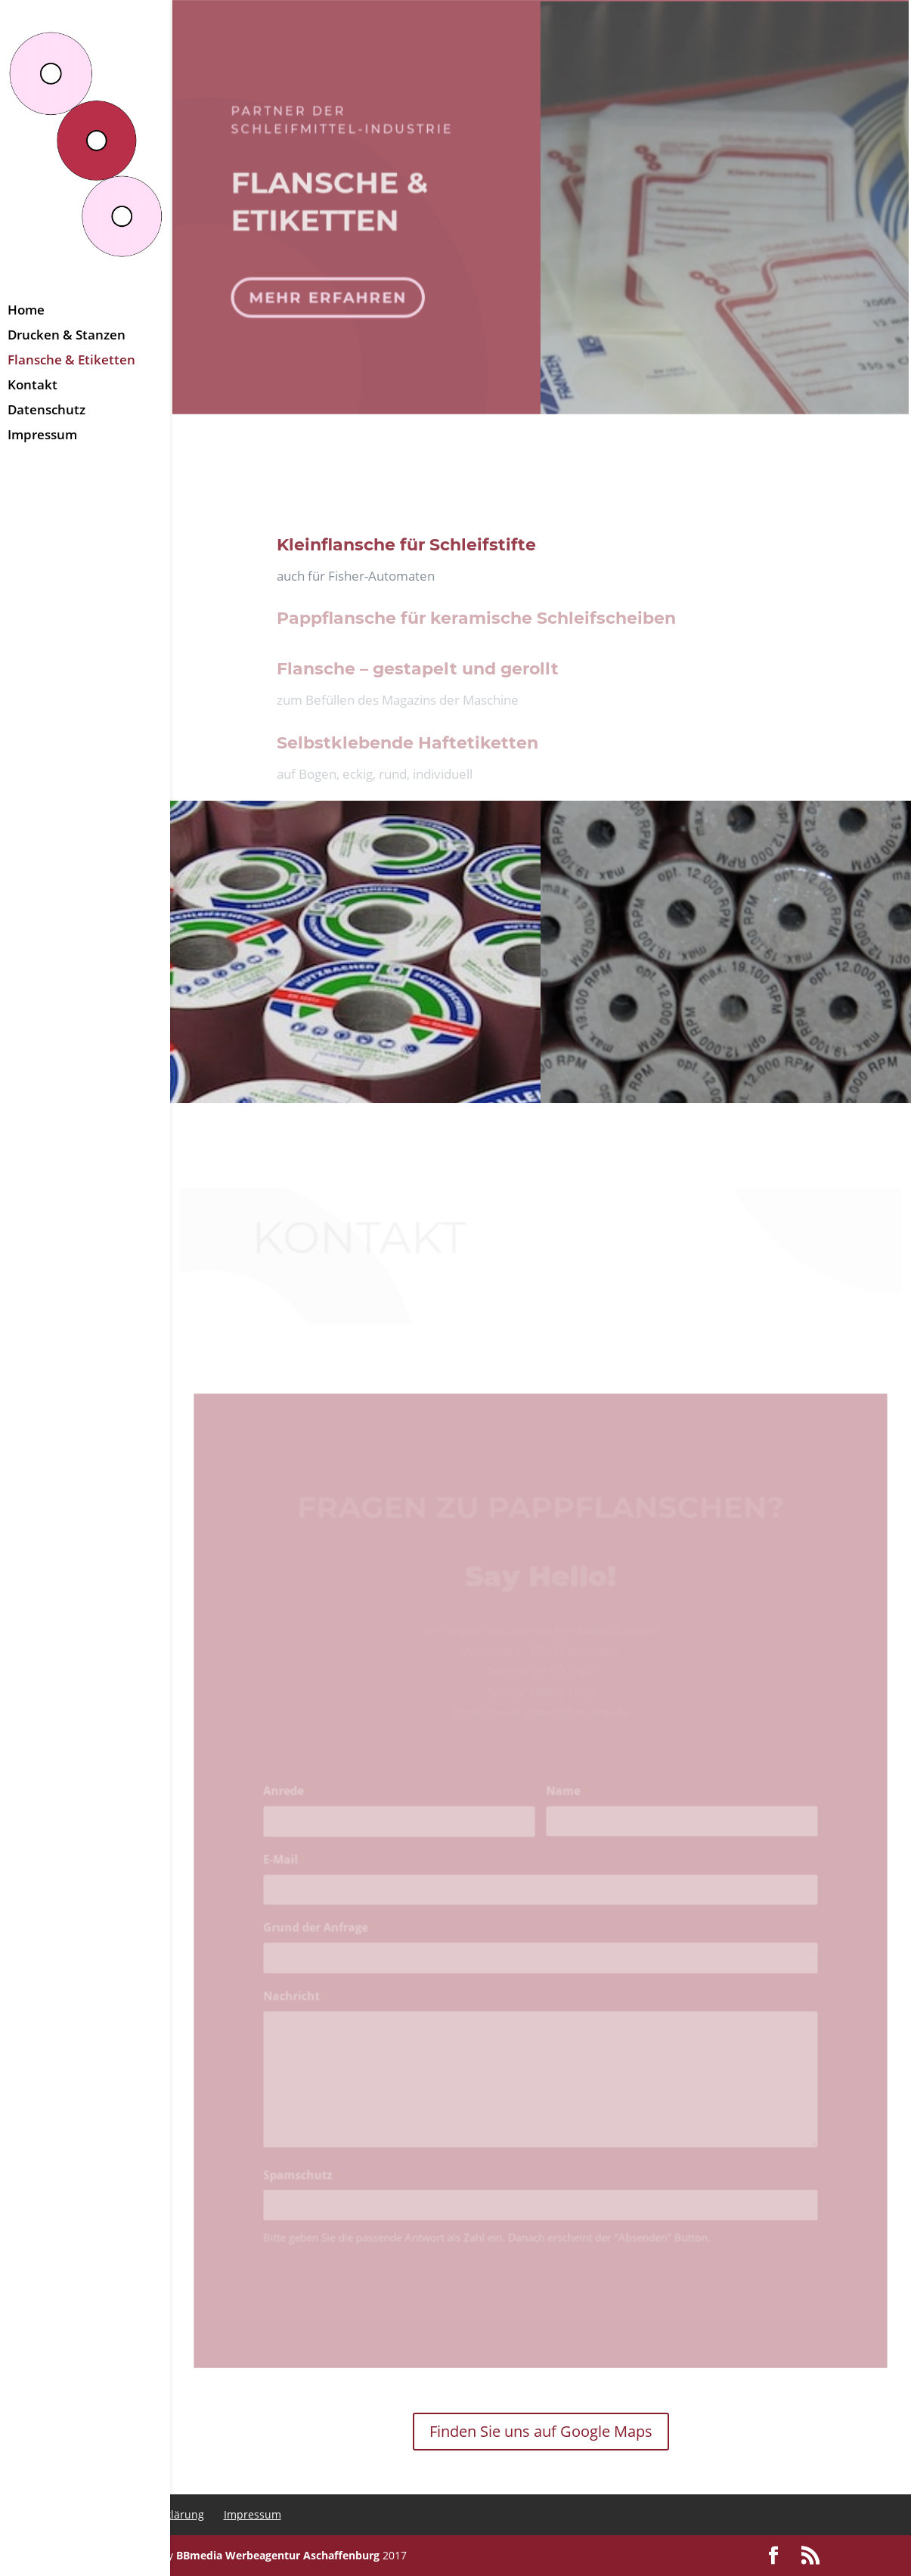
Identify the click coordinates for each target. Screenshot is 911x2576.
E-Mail (290, 1873)
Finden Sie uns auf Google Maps (540, 2431)
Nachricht (301, 2006)
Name (566, 1806)
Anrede (293, 1806)
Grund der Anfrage (324, 1939)
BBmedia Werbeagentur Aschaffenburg (278, 2555)
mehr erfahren (330, 291)
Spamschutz (307, 2180)
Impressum (252, 2514)
